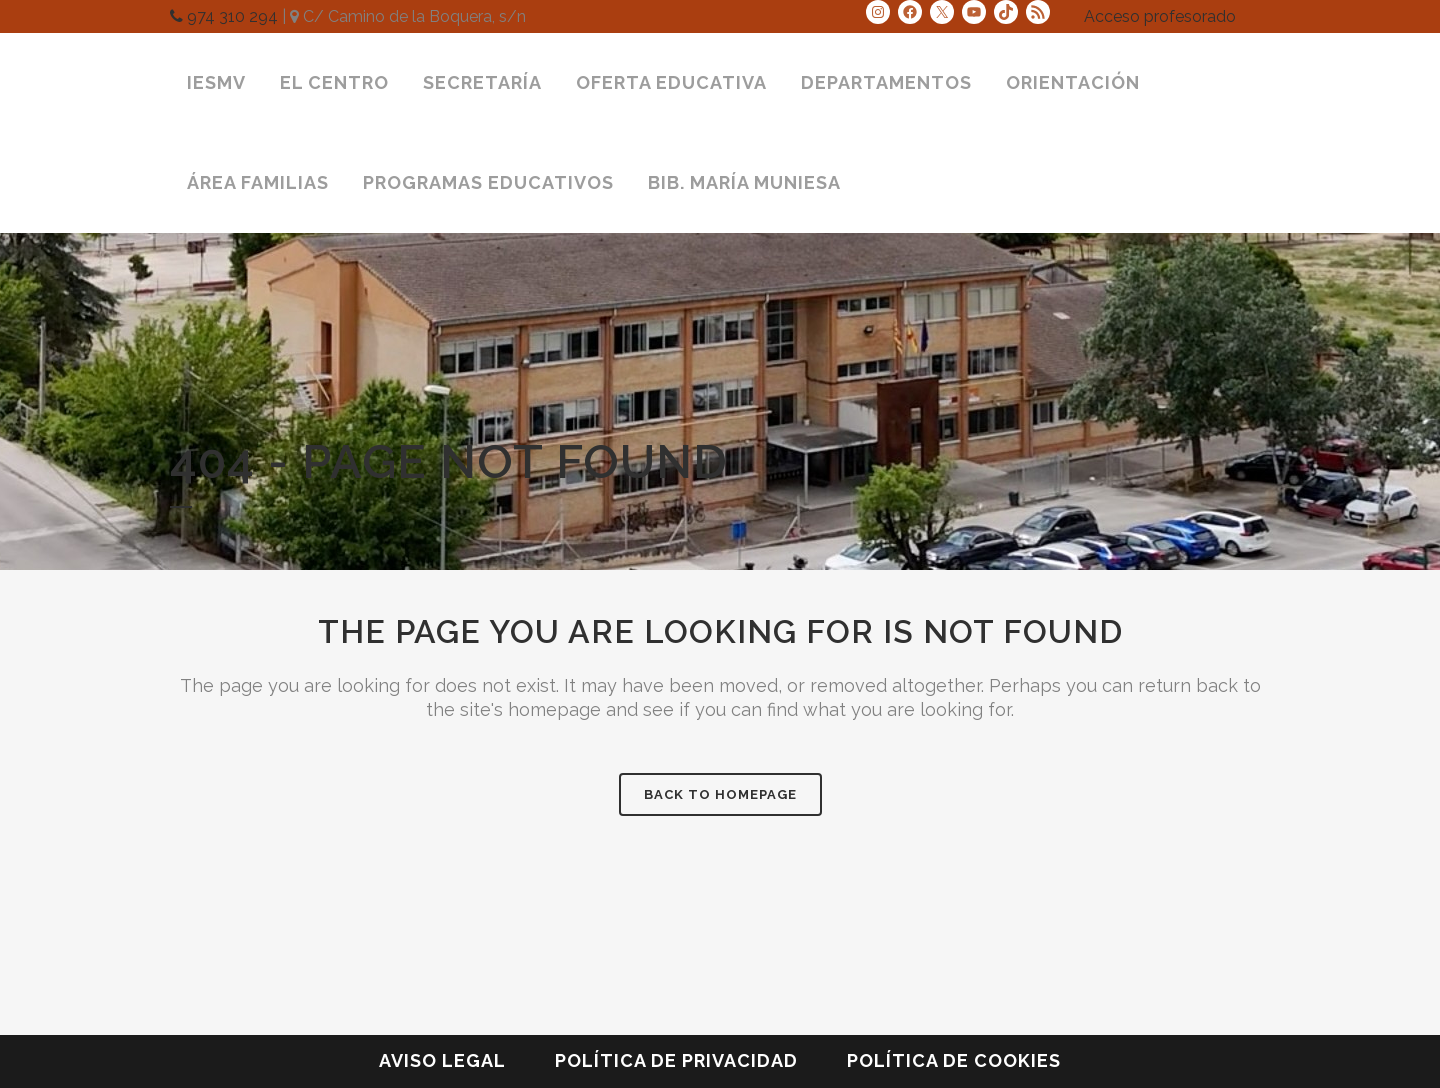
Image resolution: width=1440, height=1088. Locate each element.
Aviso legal (442, 1060)
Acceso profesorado (1160, 16)
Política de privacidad (676, 1060)
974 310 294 (224, 16)
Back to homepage (720, 794)
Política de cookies (954, 1060)
